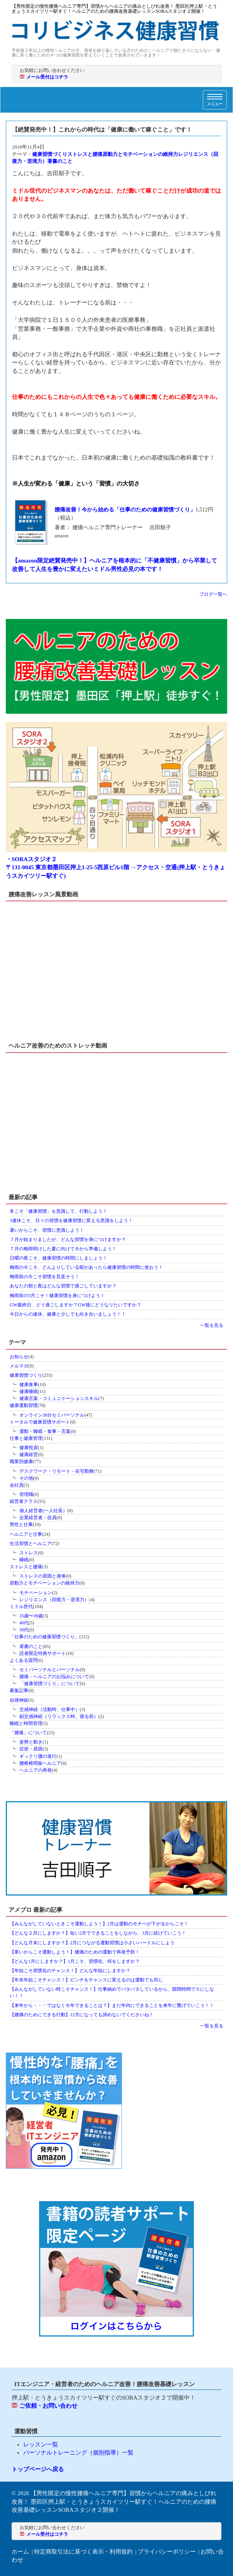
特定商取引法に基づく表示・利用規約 (83, 2552)
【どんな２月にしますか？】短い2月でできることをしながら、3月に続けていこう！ (98, 1933)
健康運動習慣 (24, 1405)
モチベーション (35, 1592)
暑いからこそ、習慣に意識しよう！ (47, 1230)
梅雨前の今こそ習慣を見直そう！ (44, 1276)
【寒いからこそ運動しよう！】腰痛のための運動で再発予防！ (75, 1952)
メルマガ (19, 1366)
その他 (26, 1478)
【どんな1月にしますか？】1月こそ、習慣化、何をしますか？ (75, 1961)
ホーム (20, 2552)
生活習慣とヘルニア (30, 1543)
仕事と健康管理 (26, 1438)
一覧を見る (211, 1325)
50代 (24, 1629)
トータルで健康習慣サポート (40, 1422)
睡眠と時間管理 (26, 1723)
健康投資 (28, 1447)
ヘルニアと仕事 (26, 1534)
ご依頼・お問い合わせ (48, 2406)
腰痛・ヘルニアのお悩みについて (54, 1676)
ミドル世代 (21, 1606)
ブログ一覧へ (213, 594)
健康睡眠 (28, 1391)
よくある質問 (24, 1660)
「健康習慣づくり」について (49, 1683)
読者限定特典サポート (42, 1653)
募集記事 (19, 1690)
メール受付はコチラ (47, 77)
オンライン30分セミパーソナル (51, 1415)
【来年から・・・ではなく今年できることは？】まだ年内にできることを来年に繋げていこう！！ (112, 2005)
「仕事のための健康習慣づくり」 (44, 1636)
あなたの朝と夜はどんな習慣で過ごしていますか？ (63, 1286)
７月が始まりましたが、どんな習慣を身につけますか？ (68, 1239)
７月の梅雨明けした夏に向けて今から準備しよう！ (63, 1248)
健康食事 (28, 1384)
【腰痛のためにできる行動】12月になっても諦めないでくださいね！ (82, 2014)
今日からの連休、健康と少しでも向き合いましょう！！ (68, 1314)
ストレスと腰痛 (85, 154)
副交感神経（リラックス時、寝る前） (58, 1716)
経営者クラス (24, 1501)
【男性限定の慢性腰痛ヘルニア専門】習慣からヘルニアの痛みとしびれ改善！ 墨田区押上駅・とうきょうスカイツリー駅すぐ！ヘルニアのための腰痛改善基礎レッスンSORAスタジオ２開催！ (114, 2501)
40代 (24, 1623)
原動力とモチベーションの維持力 (140, 154)
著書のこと (59, 161)
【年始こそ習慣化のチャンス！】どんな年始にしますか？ (70, 1970)
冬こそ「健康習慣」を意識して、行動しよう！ (58, 1211)
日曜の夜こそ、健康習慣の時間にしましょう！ (58, 1258)
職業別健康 (21, 1461)
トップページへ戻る (38, 2469)
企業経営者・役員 (38, 1517)
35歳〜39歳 (31, 1616)
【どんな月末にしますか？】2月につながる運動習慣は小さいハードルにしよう (92, 1942)
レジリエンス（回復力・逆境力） (54, 1599)
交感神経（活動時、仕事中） (49, 1709)
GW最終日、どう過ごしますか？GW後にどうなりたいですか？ (75, 1305)
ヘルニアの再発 (35, 1770)
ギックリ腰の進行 (38, 1756)
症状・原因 (31, 1749)
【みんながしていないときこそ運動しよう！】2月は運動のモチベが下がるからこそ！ (99, 1923)
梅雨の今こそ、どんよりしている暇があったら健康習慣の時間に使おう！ (86, 1267)
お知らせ (19, 1356)
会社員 (17, 1485)
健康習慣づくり (49, 154)
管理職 (26, 1494)
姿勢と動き (31, 1742)
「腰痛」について (28, 1732)
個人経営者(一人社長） (43, 1510)
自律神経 (19, 1700)
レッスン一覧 (40, 2444)
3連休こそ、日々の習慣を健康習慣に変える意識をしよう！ (71, 1220)
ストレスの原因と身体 (42, 1576)
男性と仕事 (21, 1524)
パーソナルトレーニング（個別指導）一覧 (78, 2453)
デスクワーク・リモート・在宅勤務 (56, 1471)
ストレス (28, 1553)
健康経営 (28, 1454)
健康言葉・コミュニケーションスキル (58, 1398)
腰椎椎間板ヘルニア (40, 1763)
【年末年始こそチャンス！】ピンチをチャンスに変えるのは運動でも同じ (86, 1980)
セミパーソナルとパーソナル (49, 1669)
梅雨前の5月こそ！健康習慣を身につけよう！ (57, 1295)
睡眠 (24, 1559)
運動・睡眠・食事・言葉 (44, 1431)
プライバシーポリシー (167, 2552)
